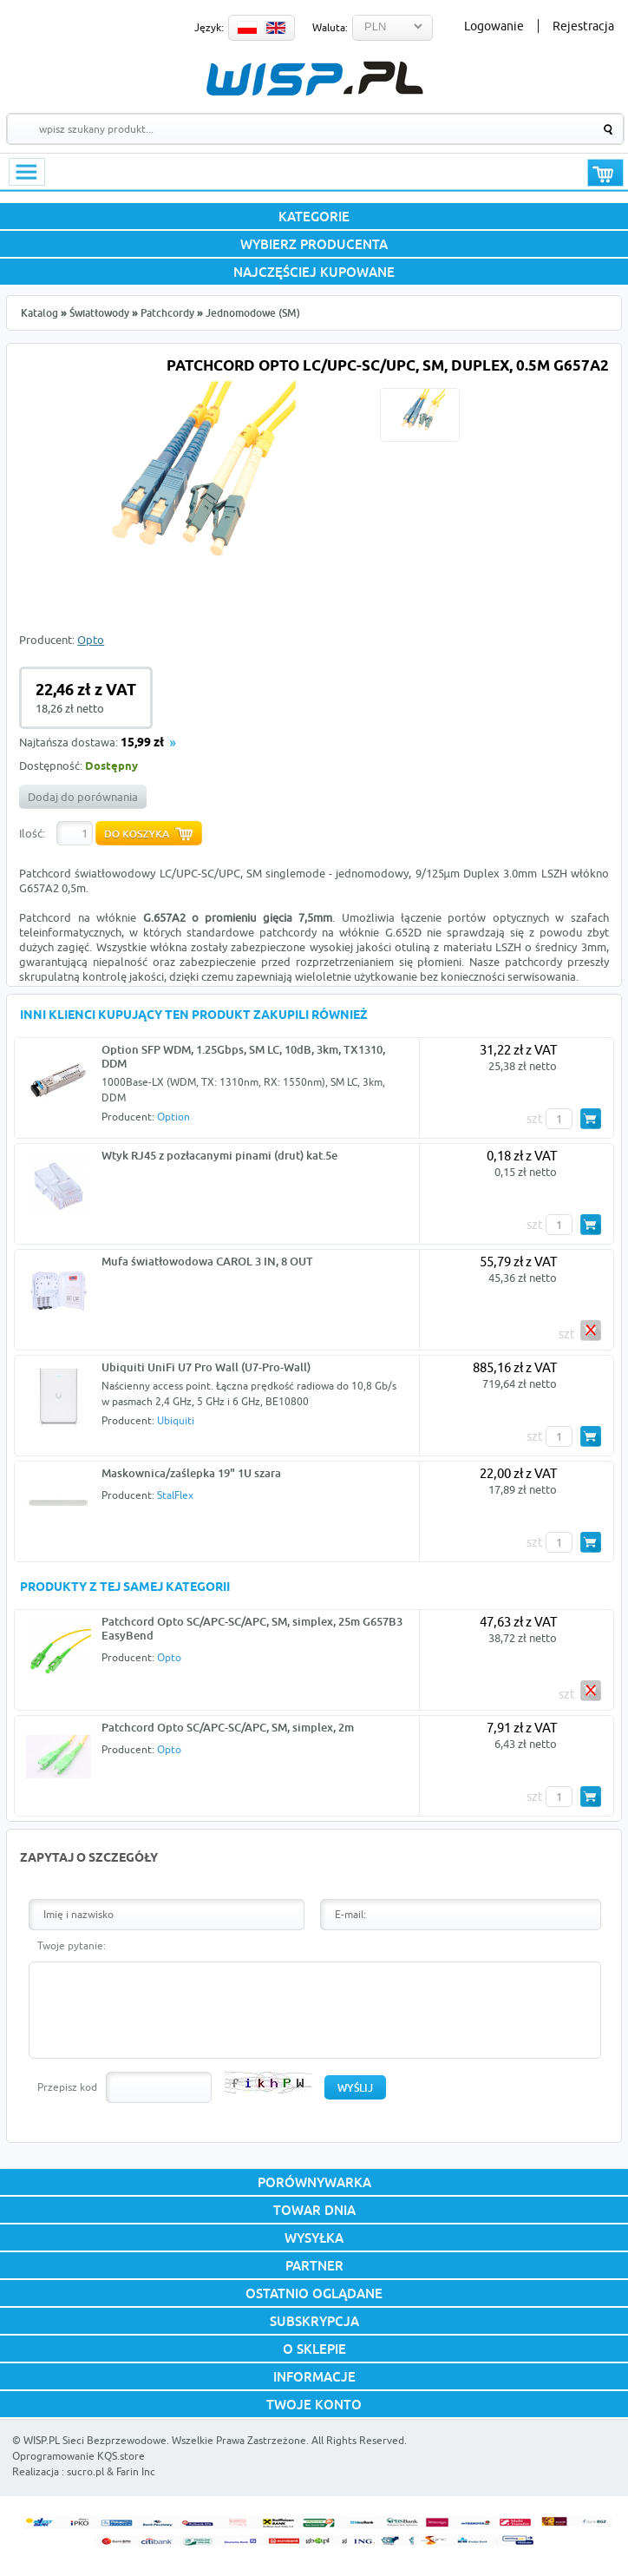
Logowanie (494, 26)
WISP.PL (314, 78)
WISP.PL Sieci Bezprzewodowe (95, 2440)
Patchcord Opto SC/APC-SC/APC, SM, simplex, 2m (227, 1727)
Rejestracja (583, 26)
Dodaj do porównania (83, 797)
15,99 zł (142, 743)
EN (275, 28)
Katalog (39, 312)
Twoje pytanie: (71, 1945)
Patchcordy (167, 312)
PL (247, 28)
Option (173, 1116)
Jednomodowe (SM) (253, 312)
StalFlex (175, 1495)
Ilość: (32, 833)
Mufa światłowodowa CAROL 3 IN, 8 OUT (207, 1261)
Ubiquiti (175, 1420)
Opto (90, 640)
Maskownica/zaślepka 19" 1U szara (191, 1473)
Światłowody (99, 312)
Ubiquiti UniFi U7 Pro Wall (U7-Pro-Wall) (206, 1367)
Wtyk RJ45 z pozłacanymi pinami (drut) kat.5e (219, 1155)
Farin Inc (135, 2471)
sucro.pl (85, 2471)
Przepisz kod (67, 2086)
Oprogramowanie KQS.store (78, 2455)
